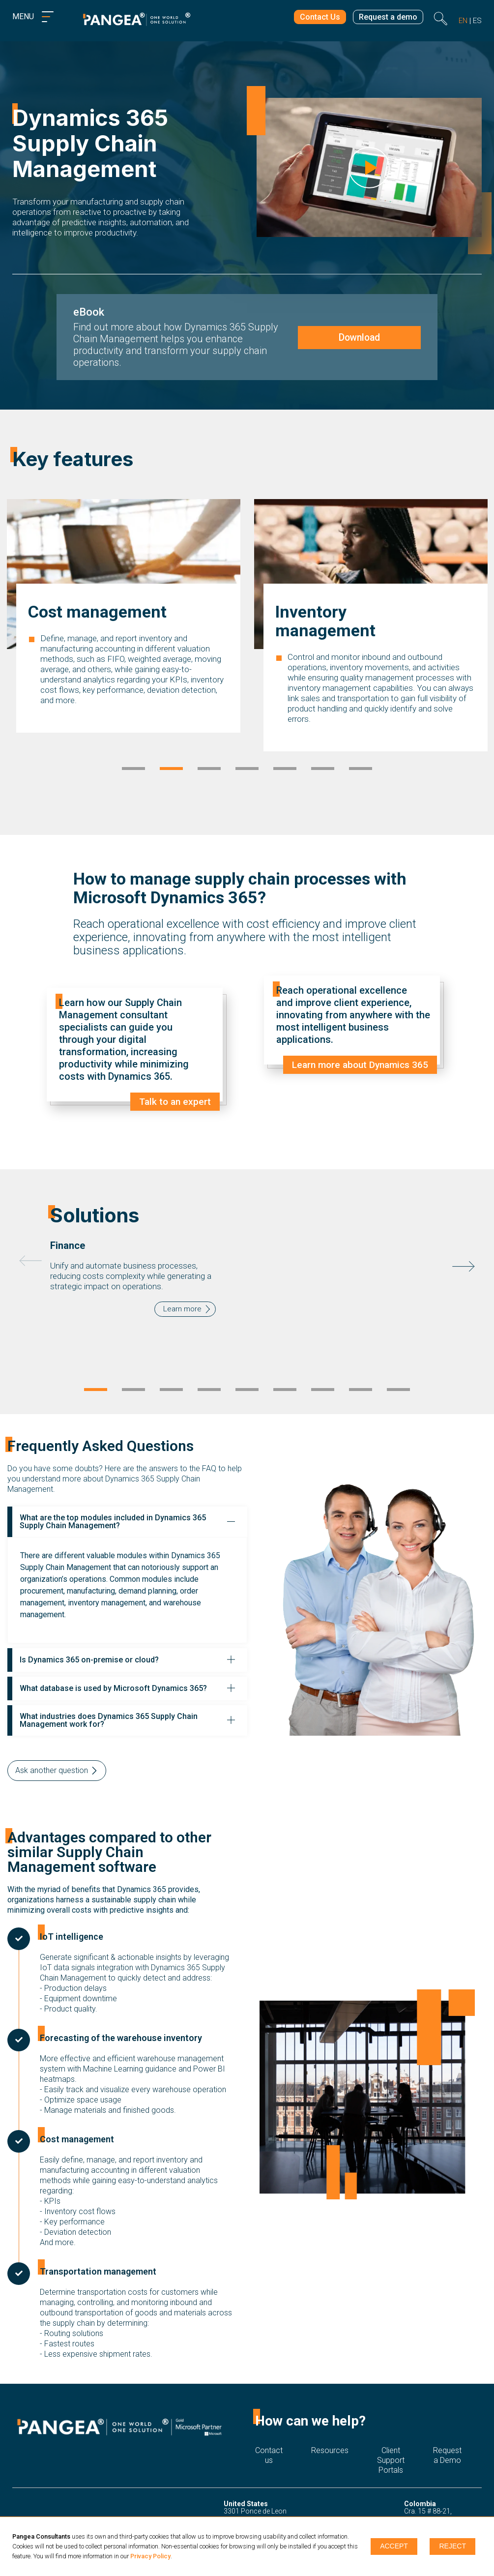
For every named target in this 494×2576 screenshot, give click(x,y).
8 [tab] (360, 1373)
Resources (330, 2433)
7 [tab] (360, 769)
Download (358, 337)
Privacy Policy (150, 2556)
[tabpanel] (123, 645)
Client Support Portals (391, 2438)
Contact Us (313, 18)
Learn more (182, 1300)
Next (463, 1258)
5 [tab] (284, 769)
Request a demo (385, 18)
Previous (30, 1252)
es (477, 21)
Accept (393, 2546)
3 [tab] (209, 769)
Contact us (269, 2438)
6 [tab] (322, 769)
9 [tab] (398, 1373)
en (463, 21)
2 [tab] (171, 769)
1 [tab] (133, 769)
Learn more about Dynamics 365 (357, 1065)
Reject (453, 2546)
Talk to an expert (174, 1102)
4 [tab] (247, 769)
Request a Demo (447, 2438)
